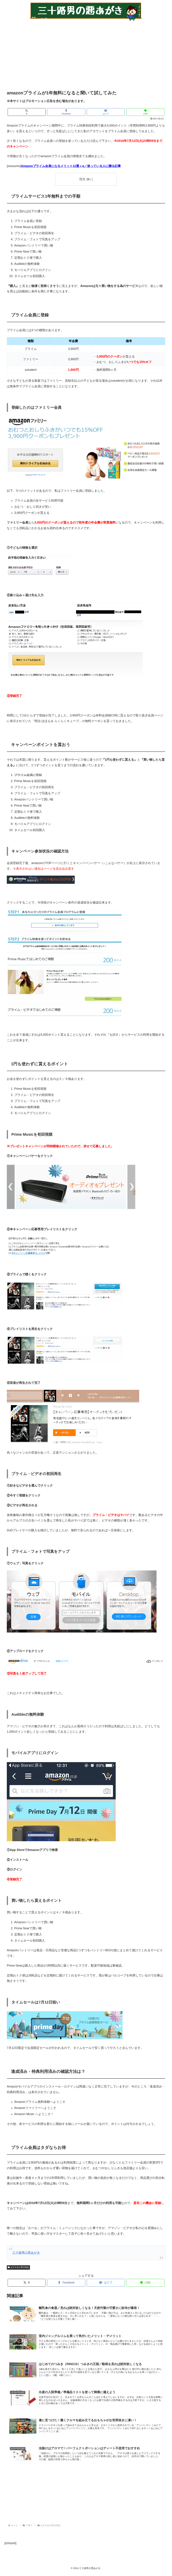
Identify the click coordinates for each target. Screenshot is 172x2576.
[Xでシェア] (27, 112)
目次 (82, 179)
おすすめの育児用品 (18, 2267)
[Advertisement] (86, 53)
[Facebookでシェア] (66, 112)
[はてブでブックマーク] (106, 112)
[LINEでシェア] (145, 112)
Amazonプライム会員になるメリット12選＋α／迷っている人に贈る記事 (71, 166)
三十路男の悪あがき (26, 2253)
